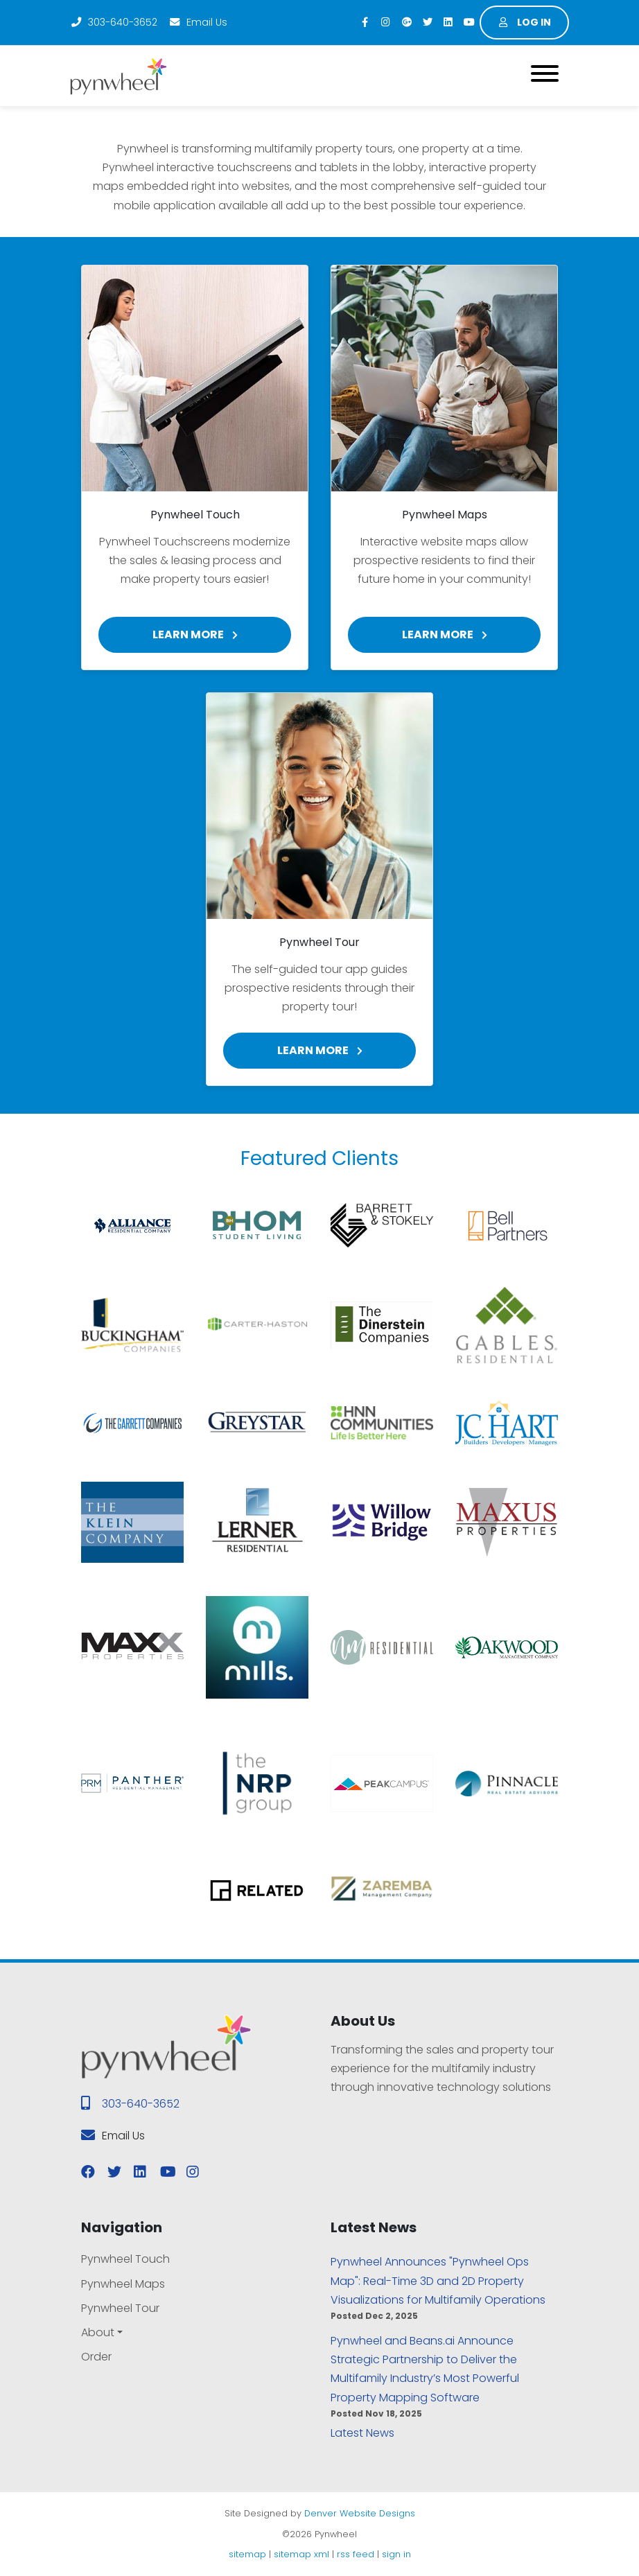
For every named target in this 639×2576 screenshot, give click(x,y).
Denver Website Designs (359, 2513)
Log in (525, 22)
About (97, 2332)
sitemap (247, 2554)
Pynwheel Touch (125, 2259)
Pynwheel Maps (123, 2284)
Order (96, 2357)
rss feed (355, 2554)
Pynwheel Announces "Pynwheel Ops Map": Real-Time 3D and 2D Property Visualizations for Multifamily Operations (438, 2280)
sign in (396, 2554)
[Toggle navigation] (544, 76)
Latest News (362, 2433)
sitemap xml (301, 2554)
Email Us (197, 22)
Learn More (195, 634)
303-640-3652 (113, 22)
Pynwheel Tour (120, 2308)
